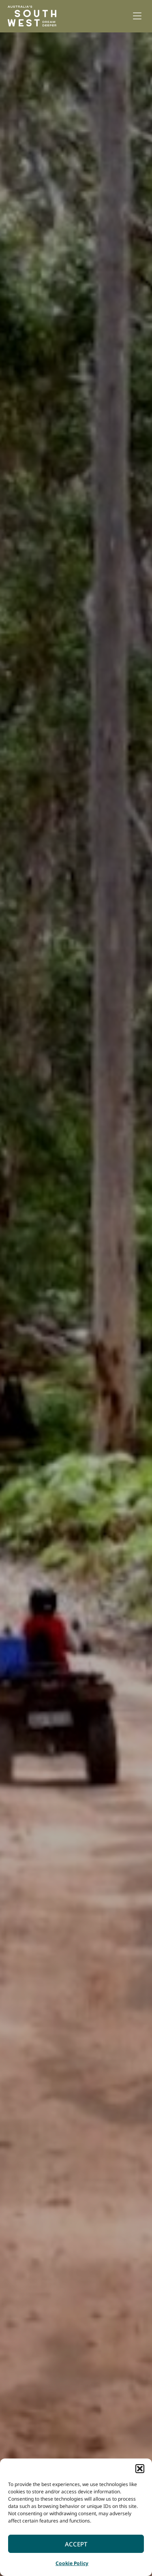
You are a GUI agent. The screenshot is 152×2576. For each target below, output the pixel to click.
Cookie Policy (72, 2563)
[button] (140, 2469)
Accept (76, 2544)
